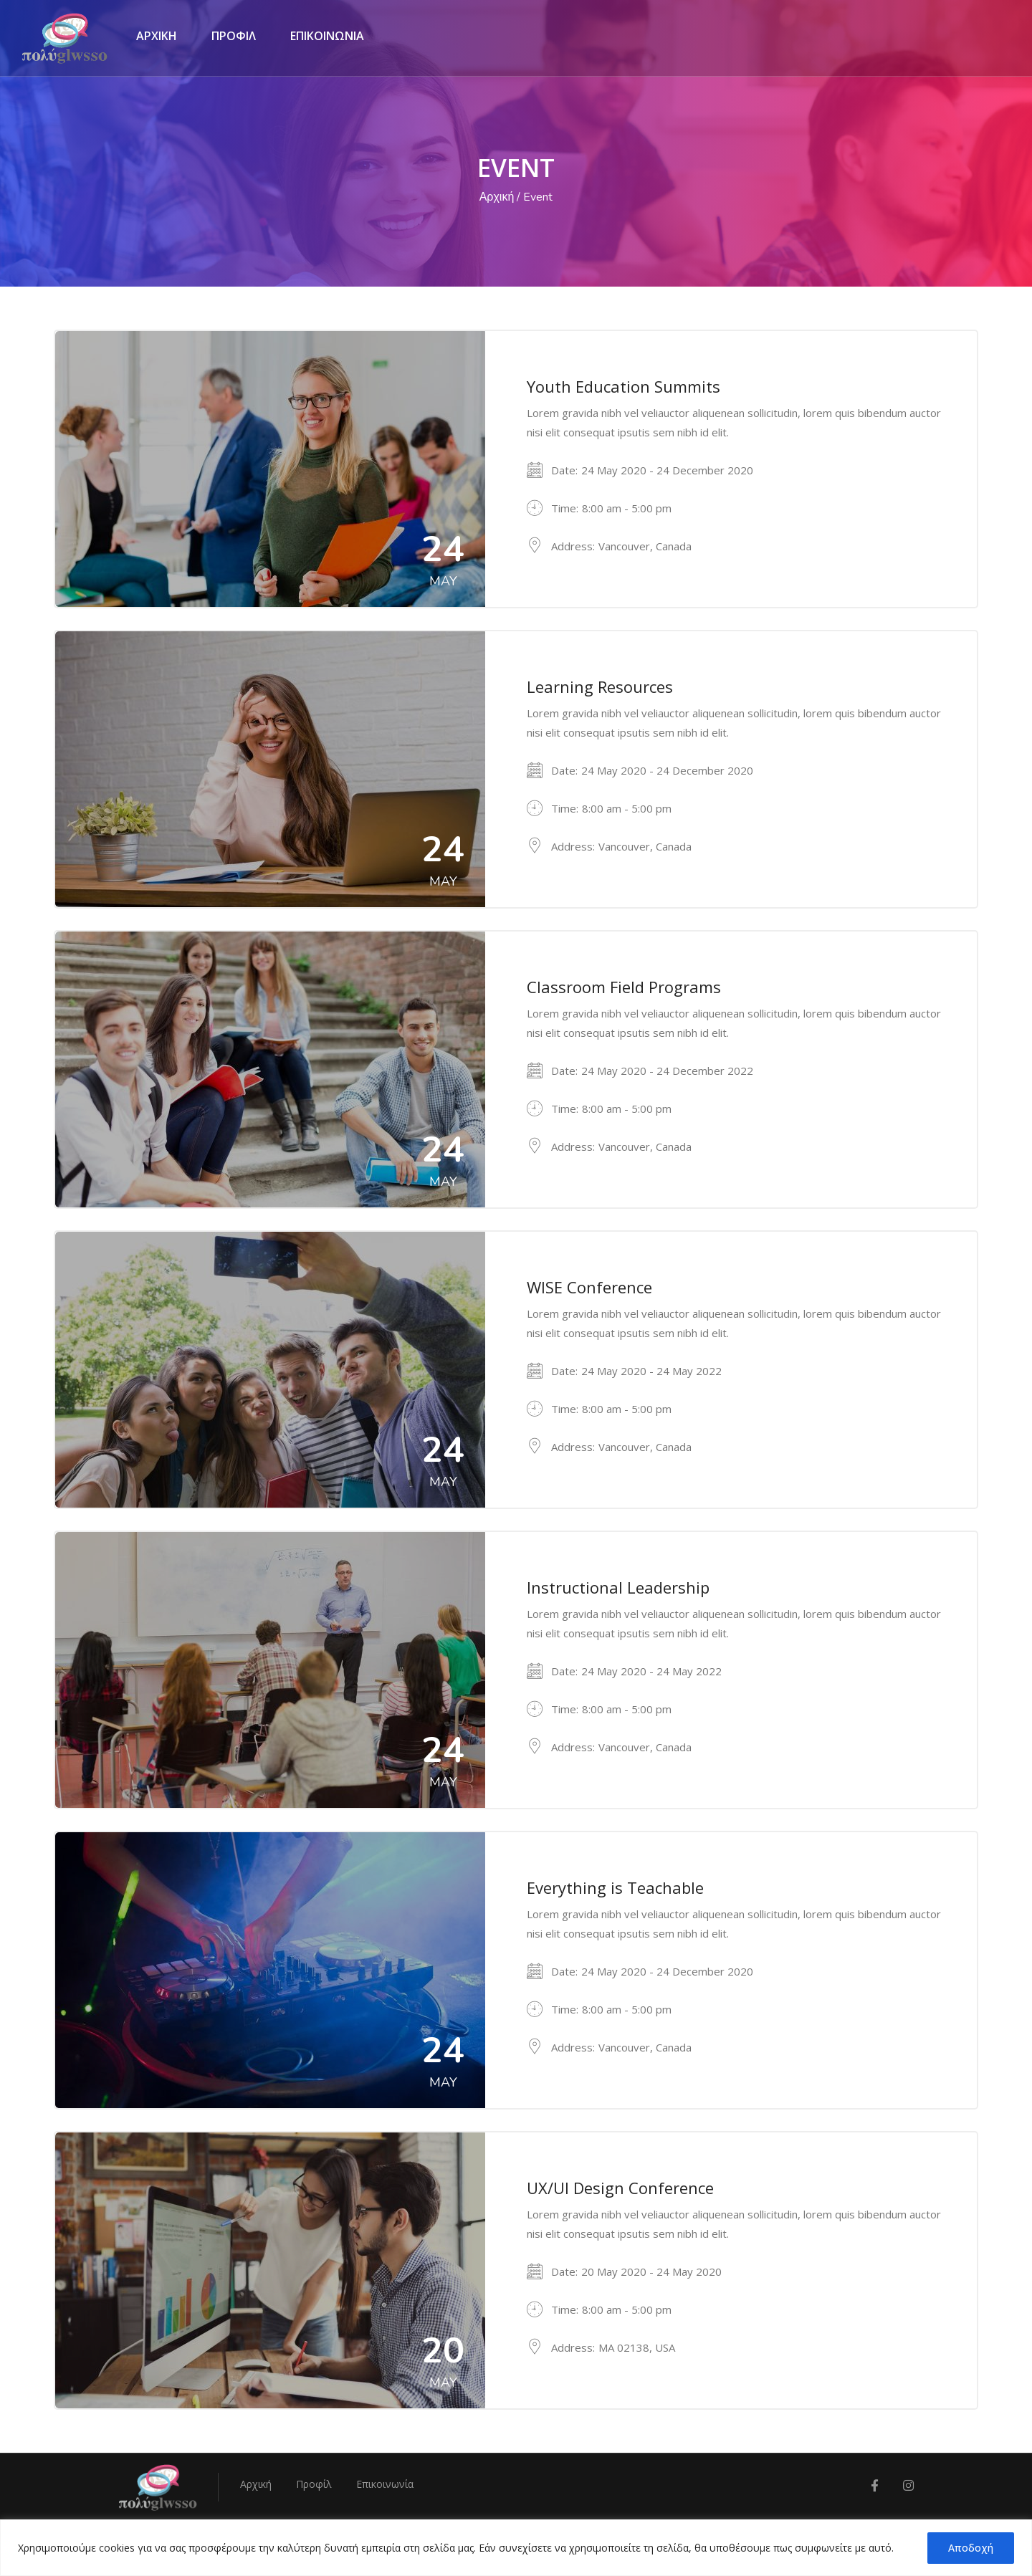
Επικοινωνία (385, 2484)
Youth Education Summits (623, 386)
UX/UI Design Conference (620, 2187)
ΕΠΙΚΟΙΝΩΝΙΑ (327, 36)
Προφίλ (314, 2484)
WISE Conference (589, 1287)
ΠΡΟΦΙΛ (233, 36)
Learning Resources (600, 686)
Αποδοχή (970, 2548)
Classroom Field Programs (624, 986)
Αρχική (497, 197)
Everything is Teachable (615, 1887)
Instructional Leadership (618, 1587)
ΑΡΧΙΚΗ (156, 36)
